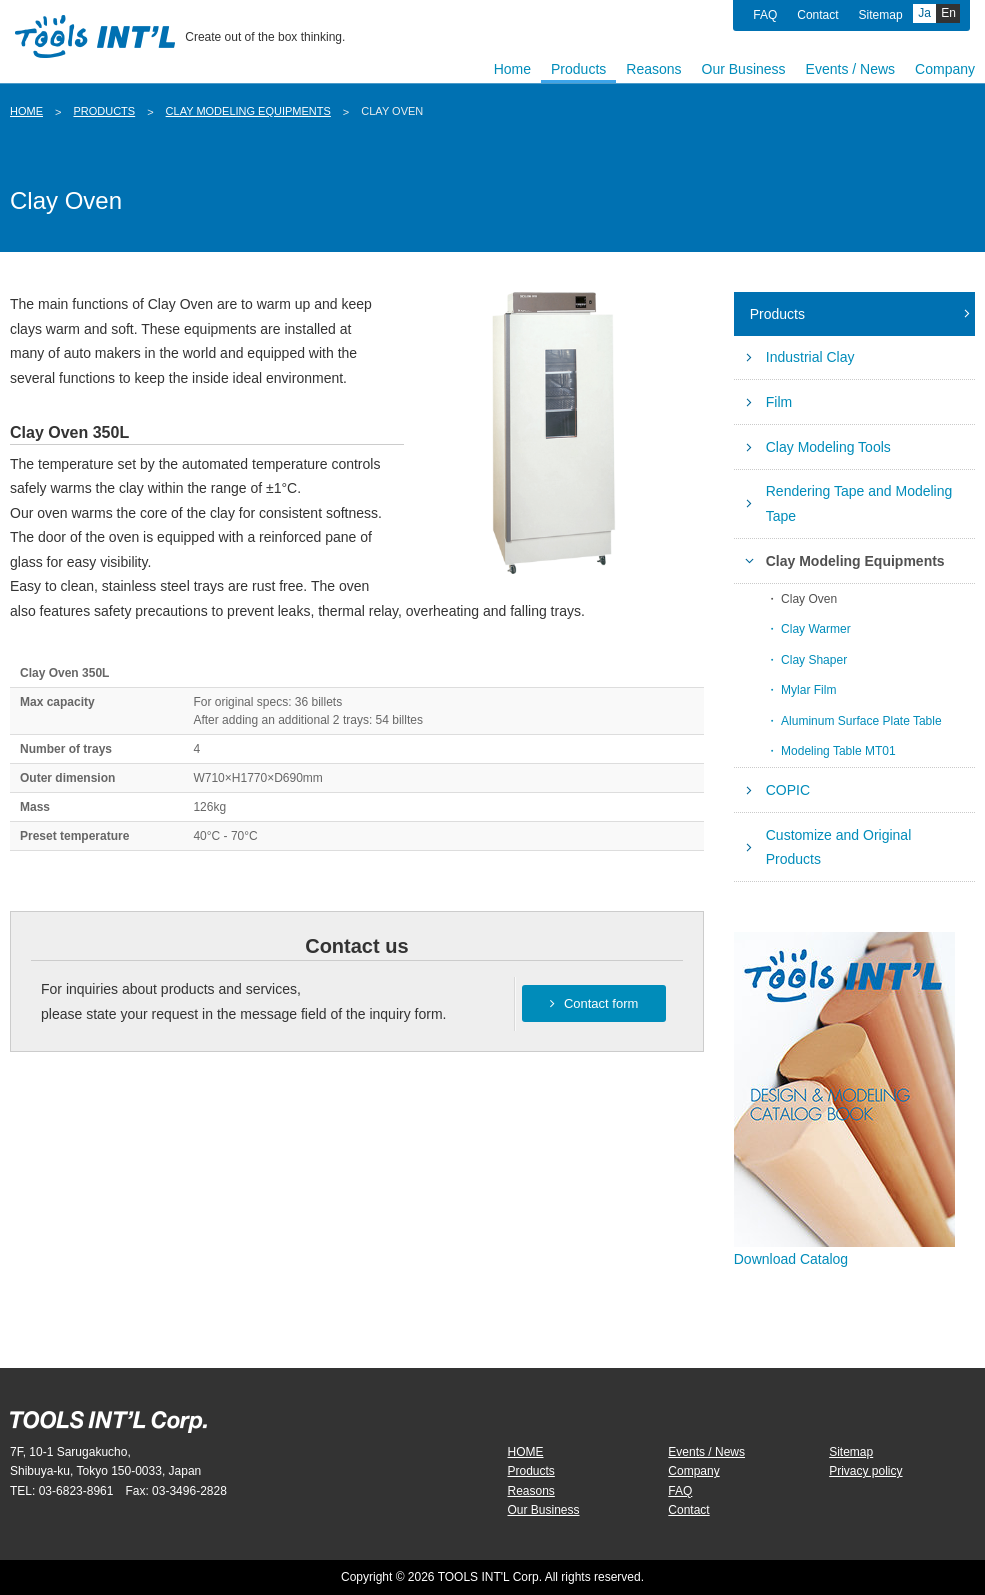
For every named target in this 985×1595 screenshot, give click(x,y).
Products (104, 111)
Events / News (706, 1452)
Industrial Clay (810, 357)
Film (779, 402)
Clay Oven (809, 599)
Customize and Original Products (839, 847)
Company (693, 1471)
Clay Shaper (814, 660)
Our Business (544, 1510)
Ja (924, 13)
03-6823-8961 (76, 1491)
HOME (26, 111)
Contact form (594, 1003)
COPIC (788, 790)
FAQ (765, 15)
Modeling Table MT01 (838, 751)
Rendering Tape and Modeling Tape (859, 503)
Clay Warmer (816, 629)
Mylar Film (808, 690)
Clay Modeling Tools (828, 447)
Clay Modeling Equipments (248, 111)
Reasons (531, 1491)
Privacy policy (865, 1471)
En (948, 13)
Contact (817, 15)
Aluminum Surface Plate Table (861, 721)
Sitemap (881, 15)
